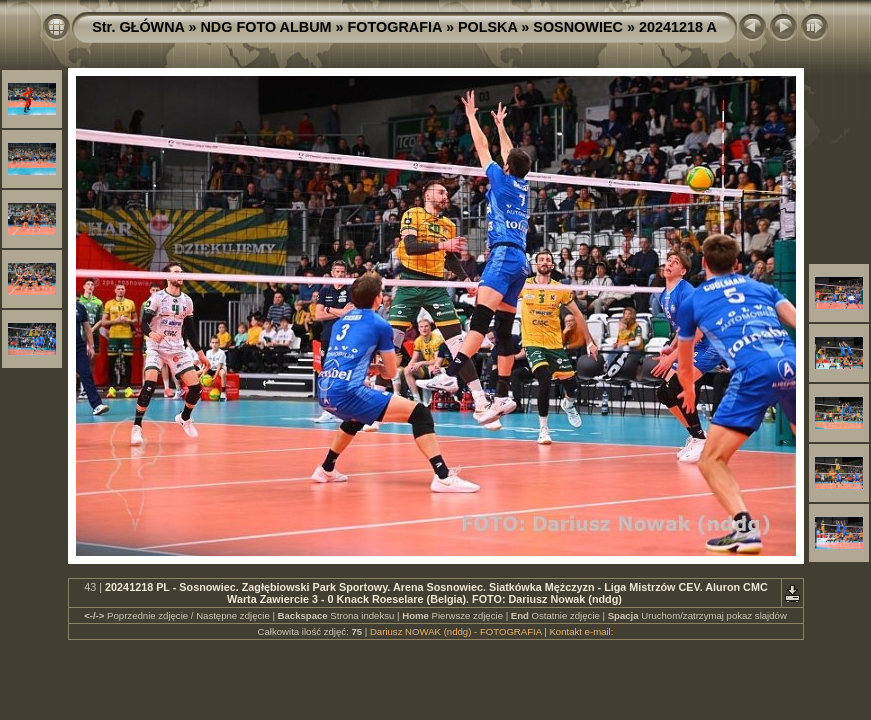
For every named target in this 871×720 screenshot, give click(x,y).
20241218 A (678, 27)
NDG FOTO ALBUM (265, 27)
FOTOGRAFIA (395, 27)
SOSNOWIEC (578, 27)
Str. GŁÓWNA (138, 27)
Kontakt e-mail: (581, 631)
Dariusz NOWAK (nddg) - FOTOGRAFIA (456, 631)
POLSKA (487, 27)
